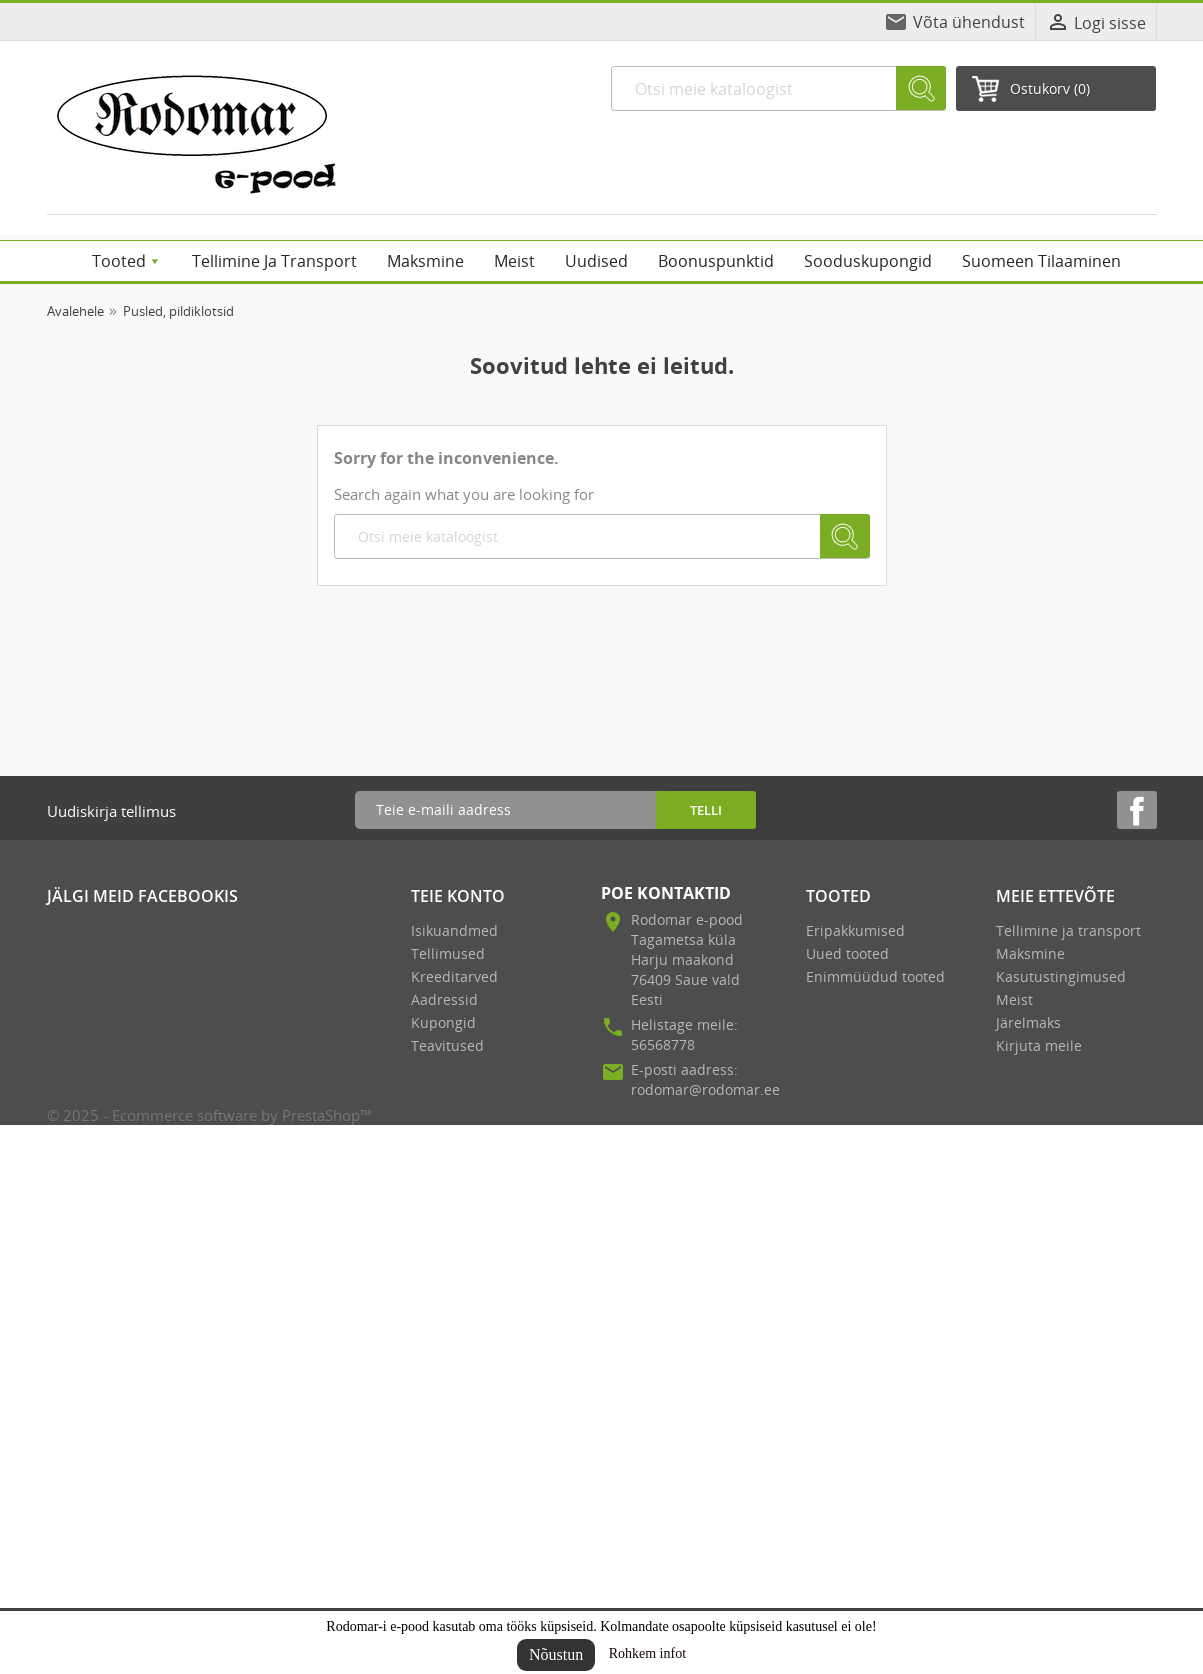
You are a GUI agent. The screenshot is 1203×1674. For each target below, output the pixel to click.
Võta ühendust (969, 22)
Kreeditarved (454, 976)
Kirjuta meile (1039, 1045)
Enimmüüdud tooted (875, 976)
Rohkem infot (647, 1653)
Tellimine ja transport (1068, 930)
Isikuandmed (454, 930)
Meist (1014, 999)
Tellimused (448, 953)
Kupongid (443, 1022)
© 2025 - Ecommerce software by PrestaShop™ (209, 1115)
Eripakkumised (855, 930)
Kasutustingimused (1061, 976)
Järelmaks (1028, 1022)
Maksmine (1030, 953)
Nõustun (556, 1654)
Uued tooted (847, 953)
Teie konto (458, 896)
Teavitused (447, 1045)
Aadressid (444, 999)
